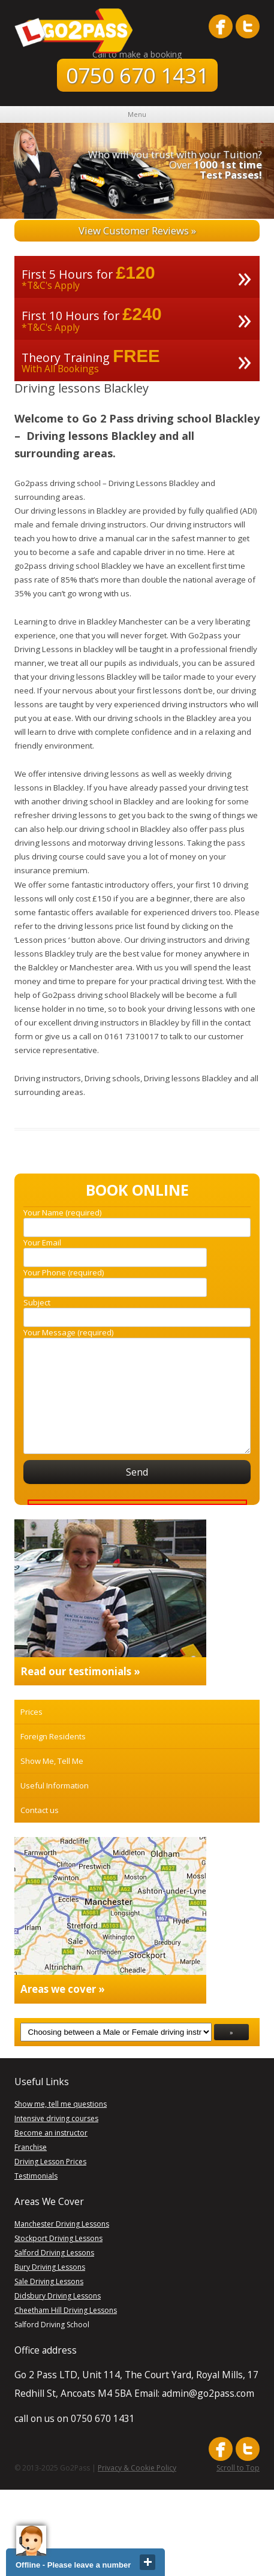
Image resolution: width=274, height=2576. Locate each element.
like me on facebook (221, 26)
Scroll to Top (238, 2468)
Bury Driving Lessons (49, 2267)
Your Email (42, 1242)
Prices (31, 1711)
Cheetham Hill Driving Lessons (65, 2310)
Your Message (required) (68, 1332)
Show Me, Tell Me (51, 1760)
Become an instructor (51, 2133)
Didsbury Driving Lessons (57, 2296)
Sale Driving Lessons (48, 2281)
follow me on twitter (248, 26)
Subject (36, 1302)
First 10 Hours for (70, 315)
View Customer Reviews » (137, 230)
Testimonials (36, 2176)
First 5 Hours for (67, 274)
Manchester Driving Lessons (61, 2224)
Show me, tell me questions (60, 2104)
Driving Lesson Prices (50, 2161)
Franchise (30, 2147)
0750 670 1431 (137, 75)
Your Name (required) (62, 1212)
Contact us (39, 1810)
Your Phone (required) (63, 1272)
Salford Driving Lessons (54, 2253)
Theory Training (66, 357)
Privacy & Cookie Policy (137, 2468)
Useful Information (54, 1785)
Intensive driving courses (56, 2118)
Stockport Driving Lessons (58, 2238)
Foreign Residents (53, 1736)
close (147, 2562)
